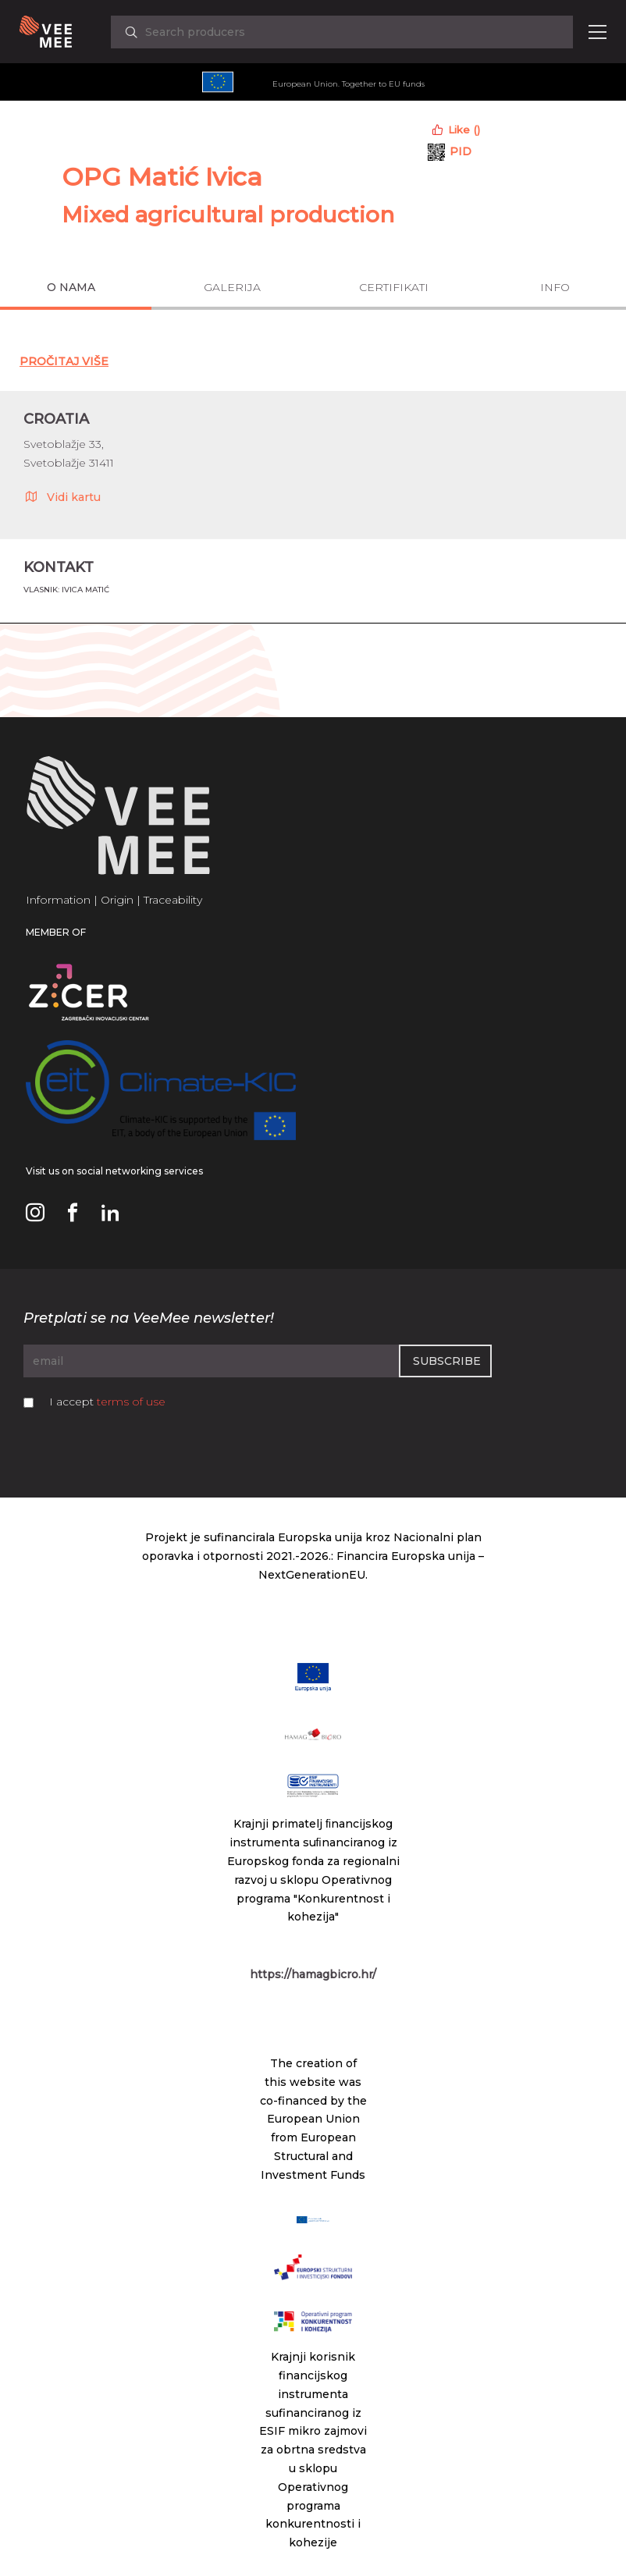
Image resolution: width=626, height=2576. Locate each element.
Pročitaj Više (64, 361)
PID (460, 151)
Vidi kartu (62, 496)
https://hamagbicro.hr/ (313, 1974)
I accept (107, 1402)
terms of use (131, 1402)
